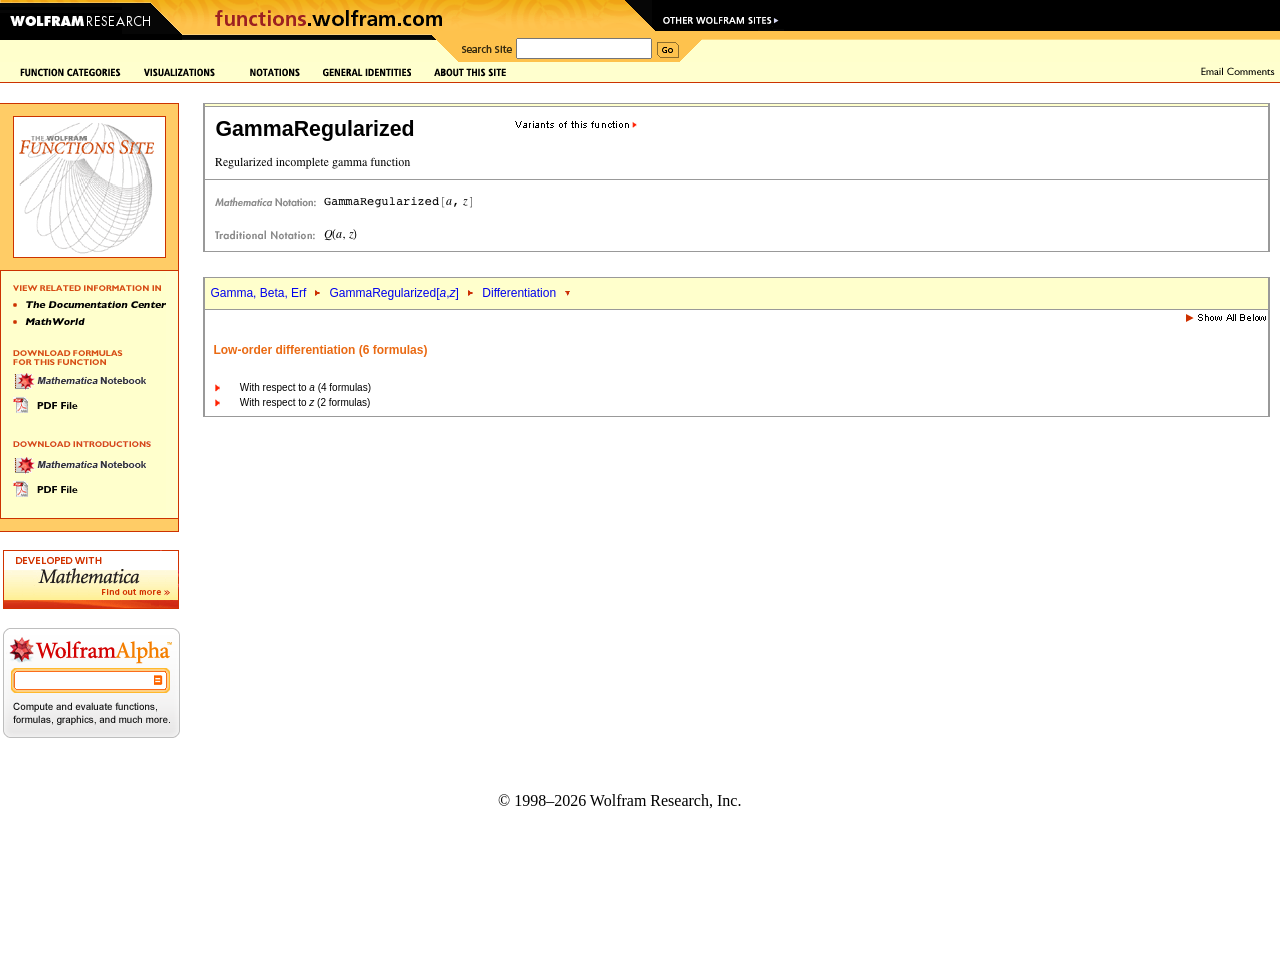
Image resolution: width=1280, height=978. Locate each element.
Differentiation (519, 293)
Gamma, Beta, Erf (259, 293)
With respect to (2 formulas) (305, 402)
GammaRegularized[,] (393, 293)
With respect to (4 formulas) (305, 387)
